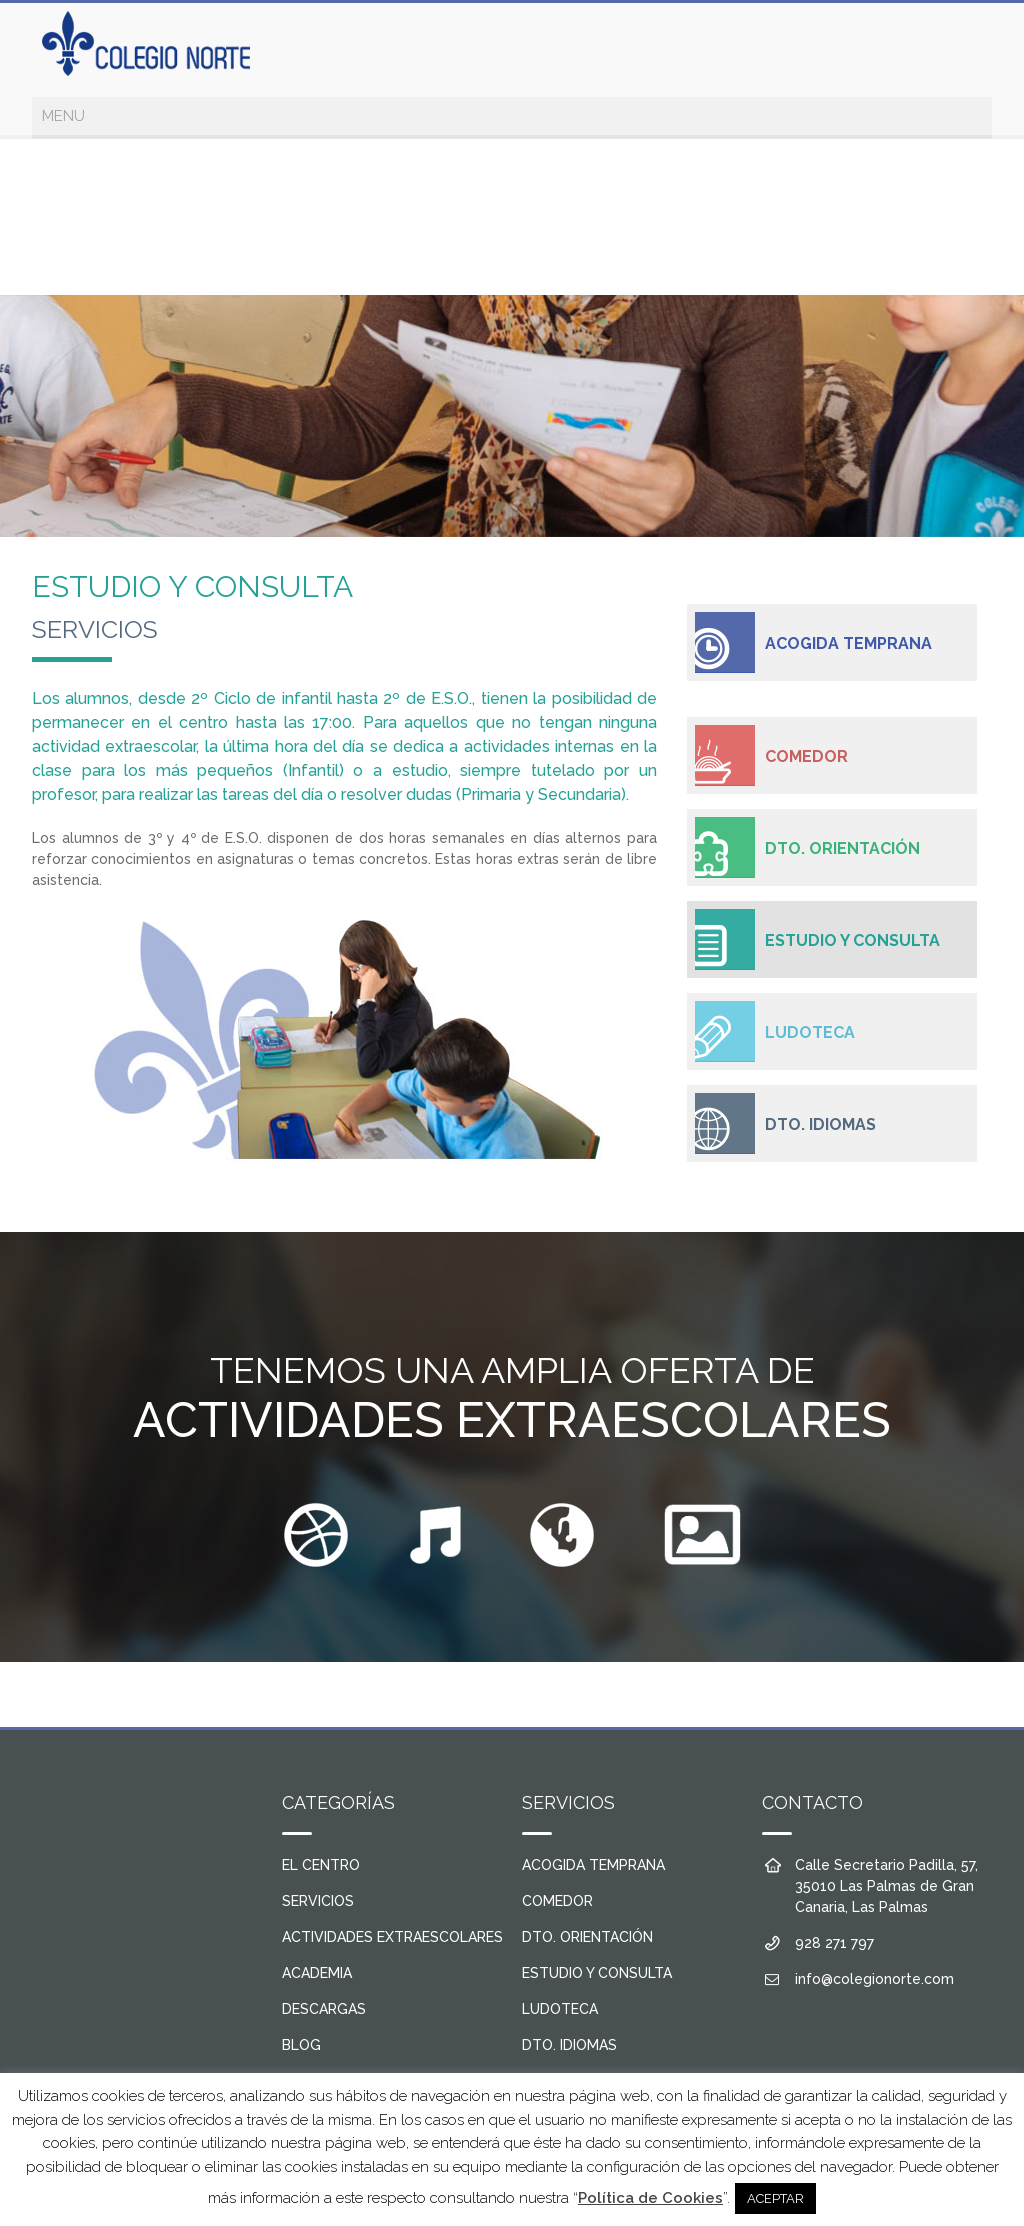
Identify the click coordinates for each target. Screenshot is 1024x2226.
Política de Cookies (650, 2198)
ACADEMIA (317, 1973)
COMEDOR (806, 756)
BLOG (301, 2045)
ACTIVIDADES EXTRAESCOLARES (392, 1937)
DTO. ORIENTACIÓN (842, 848)
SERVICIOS (318, 1901)
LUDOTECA (810, 1032)
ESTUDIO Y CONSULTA (852, 940)
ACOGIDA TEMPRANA (848, 643)
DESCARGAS (324, 2009)
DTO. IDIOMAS (820, 1124)
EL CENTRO (321, 1865)
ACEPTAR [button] (775, 2198)
